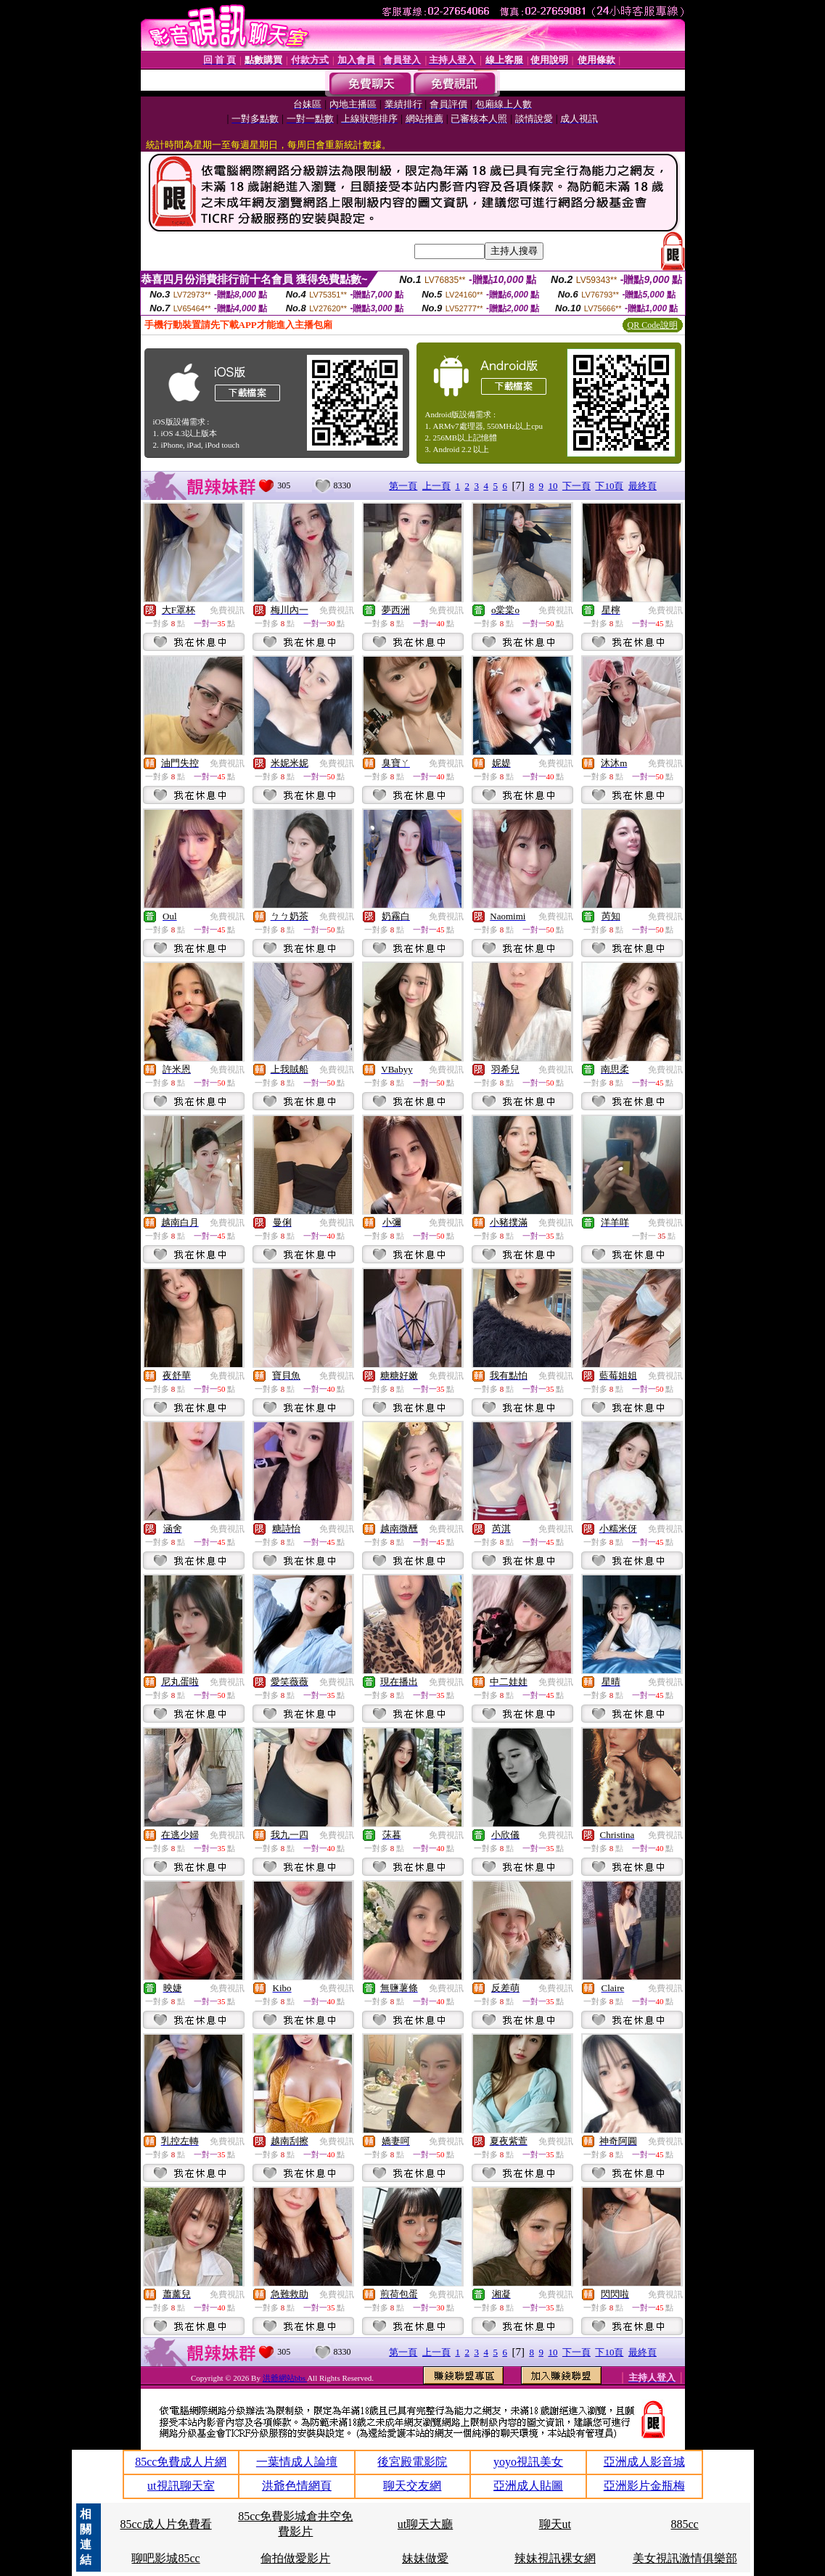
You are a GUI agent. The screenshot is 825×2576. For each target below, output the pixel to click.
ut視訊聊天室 (180, 2485)
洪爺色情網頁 (297, 2485)
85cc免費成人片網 (180, 2462)
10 (552, 485)
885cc (685, 2524)
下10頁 (609, 485)
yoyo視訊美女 (528, 2462)
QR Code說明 (653, 325)
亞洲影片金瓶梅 (644, 2485)
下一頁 (576, 485)
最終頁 (642, 485)
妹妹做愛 (425, 2558)
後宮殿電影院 (412, 2462)
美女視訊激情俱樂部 (685, 2558)
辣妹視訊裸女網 (555, 2558)
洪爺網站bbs (285, 2378)
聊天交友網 (412, 2485)
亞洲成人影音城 (644, 2462)
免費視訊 (227, 610)
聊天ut (555, 2524)
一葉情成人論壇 (296, 2462)
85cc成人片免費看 (165, 2524)
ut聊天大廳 (425, 2524)
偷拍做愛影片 (295, 2558)
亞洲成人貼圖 (528, 2485)
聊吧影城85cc (165, 2558)
